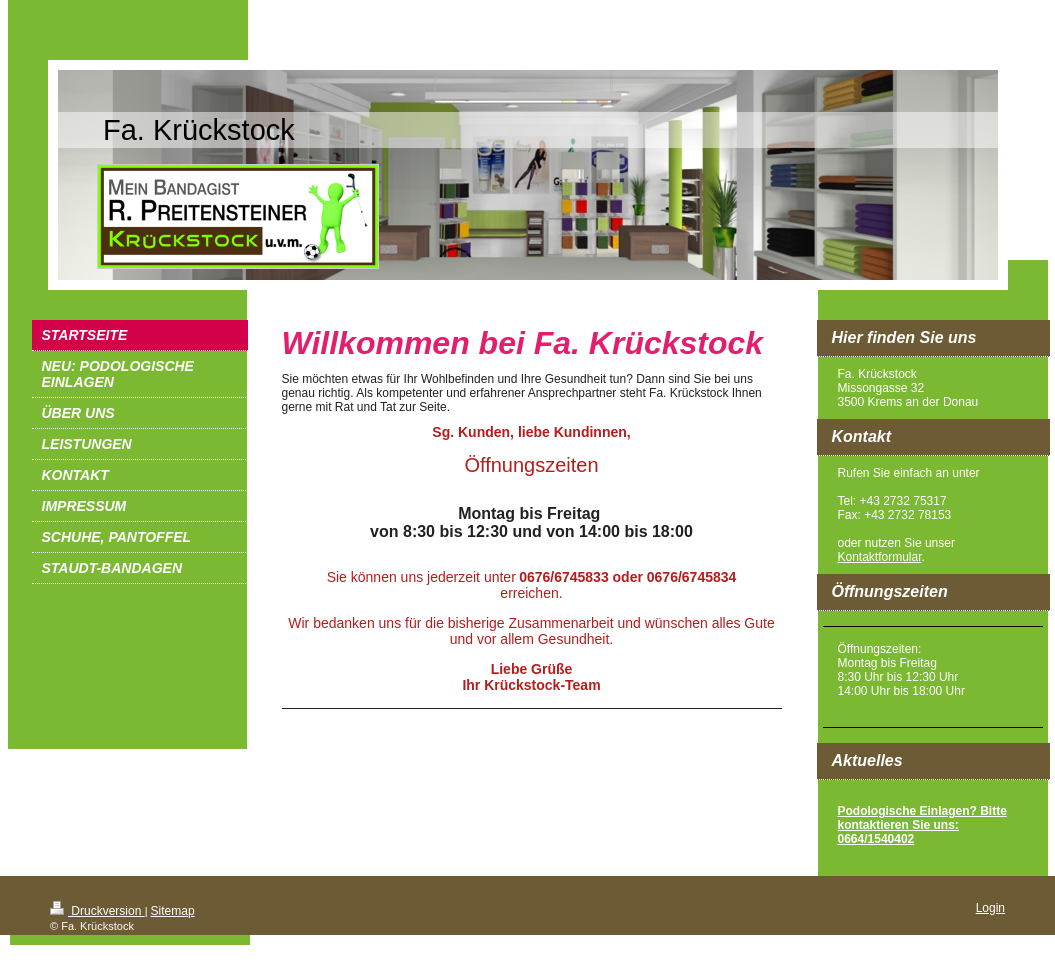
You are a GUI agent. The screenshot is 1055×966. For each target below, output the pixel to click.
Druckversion (97, 911)
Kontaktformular (880, 557)
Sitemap (173, 911)
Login (990, 908)
